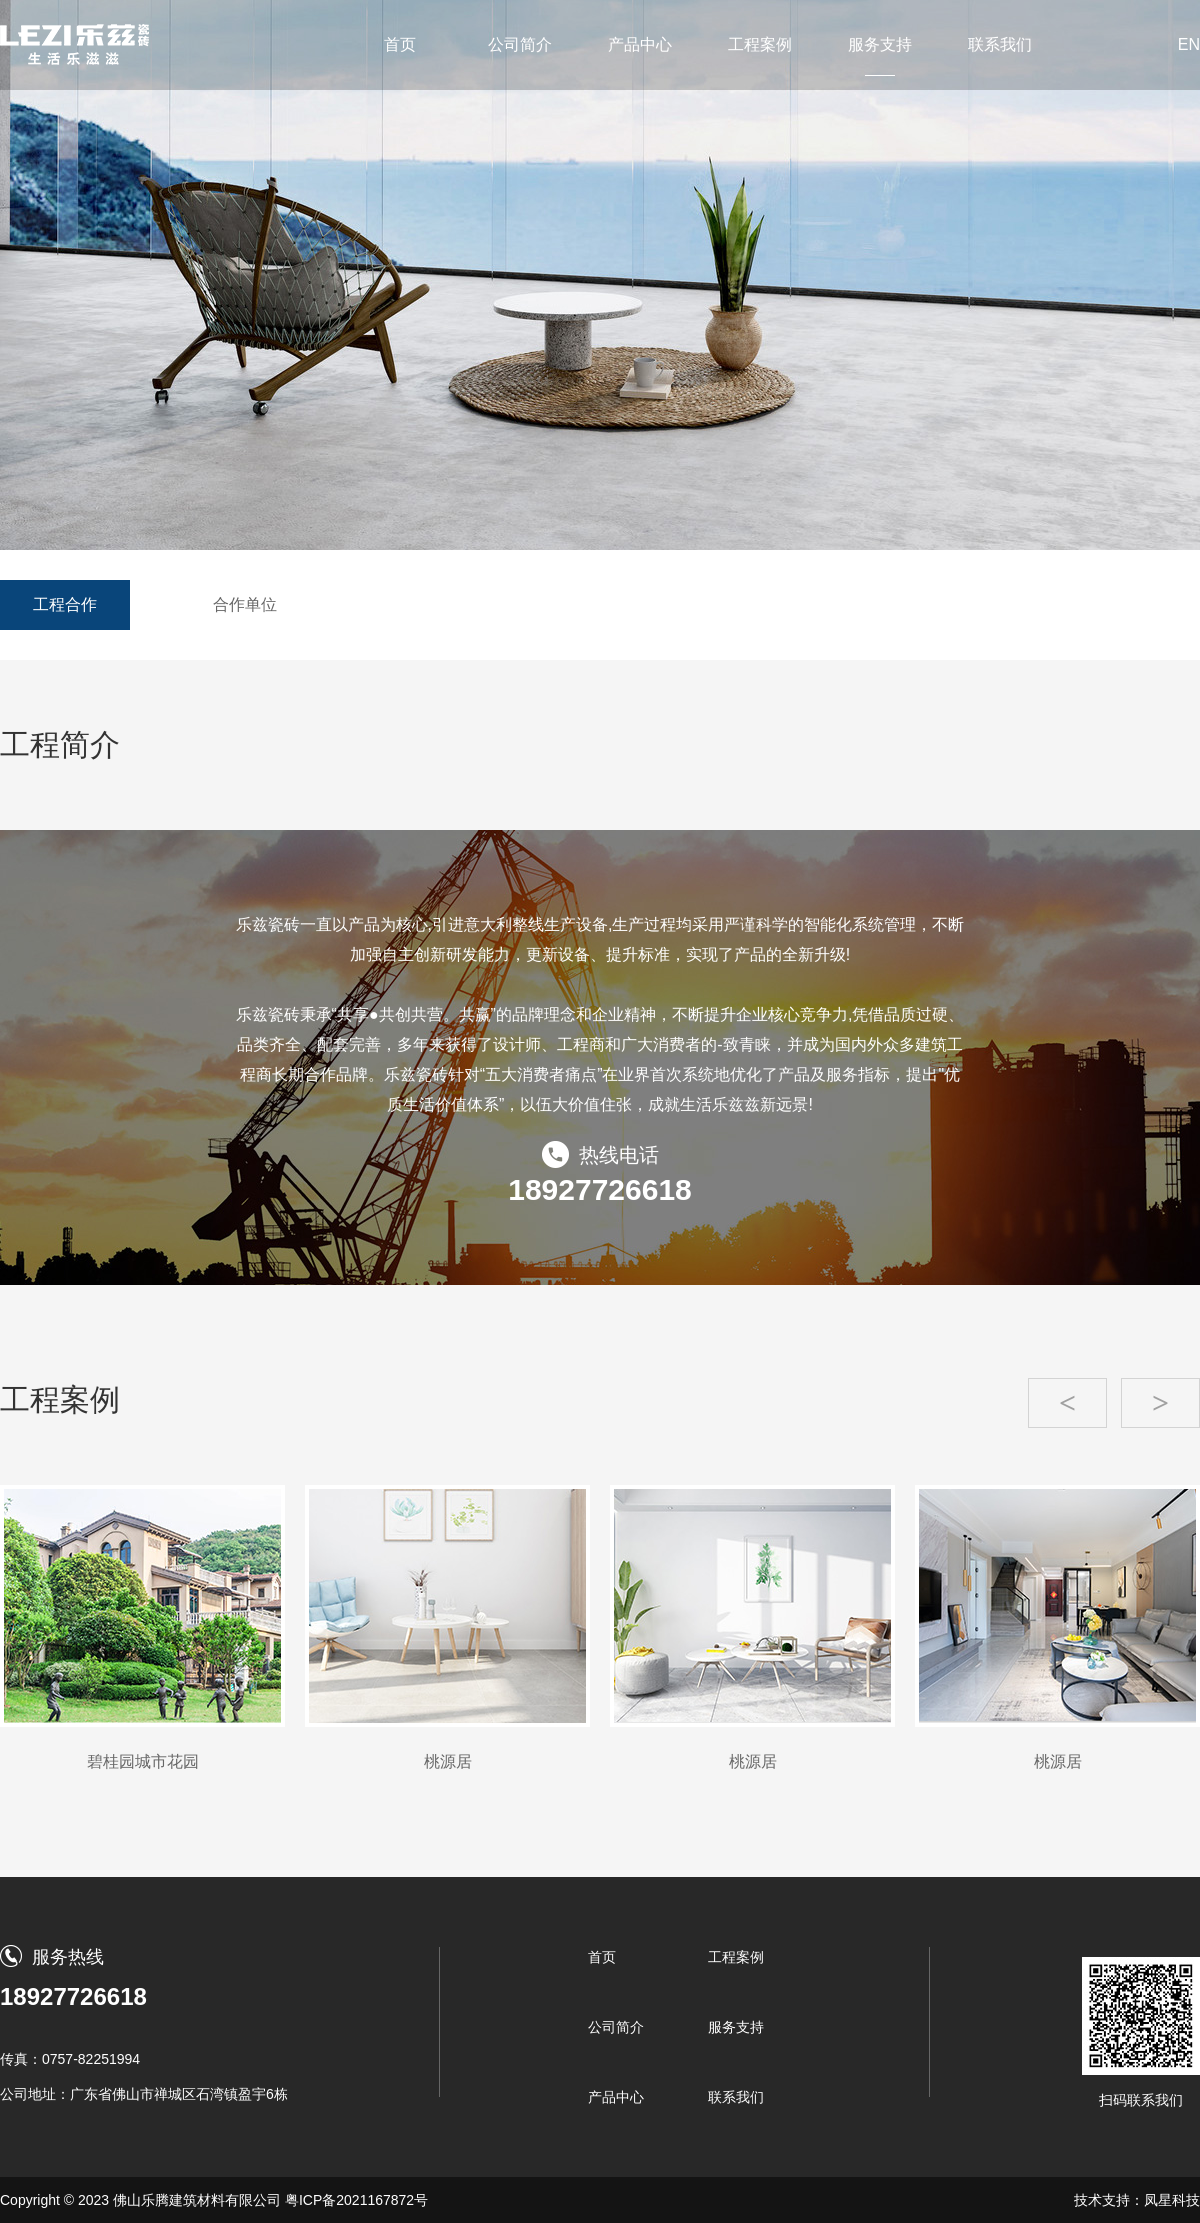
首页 (400, 44)
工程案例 (760, 44)
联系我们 (1000, 44)
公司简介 (520, 44)
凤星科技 (1172, 2200)
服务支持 (880, 44)
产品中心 (640, 44)
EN (1189, 44)
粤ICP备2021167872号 (356, 2200)
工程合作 (65, 604)
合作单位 (245, 604)
